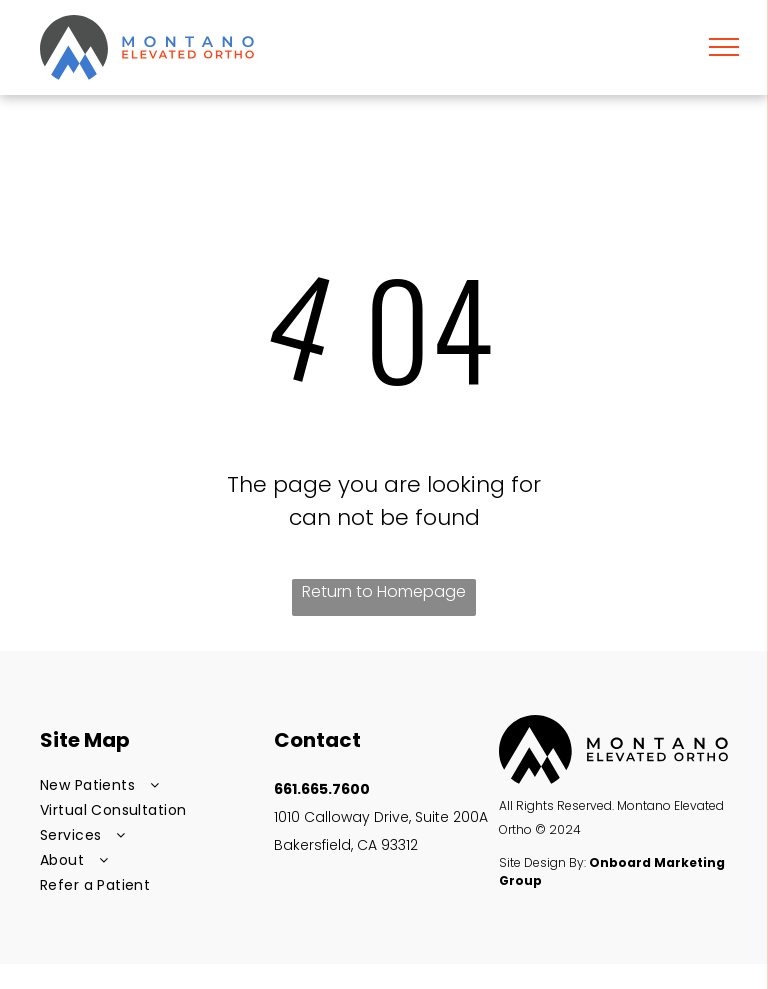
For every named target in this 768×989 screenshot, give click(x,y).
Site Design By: (542, 862)
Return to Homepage (384, 591)
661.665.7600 (322, 789)
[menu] (724, 47)
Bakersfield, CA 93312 (346, 845)
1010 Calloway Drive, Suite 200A (383, 817)
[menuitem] (149, 785)
